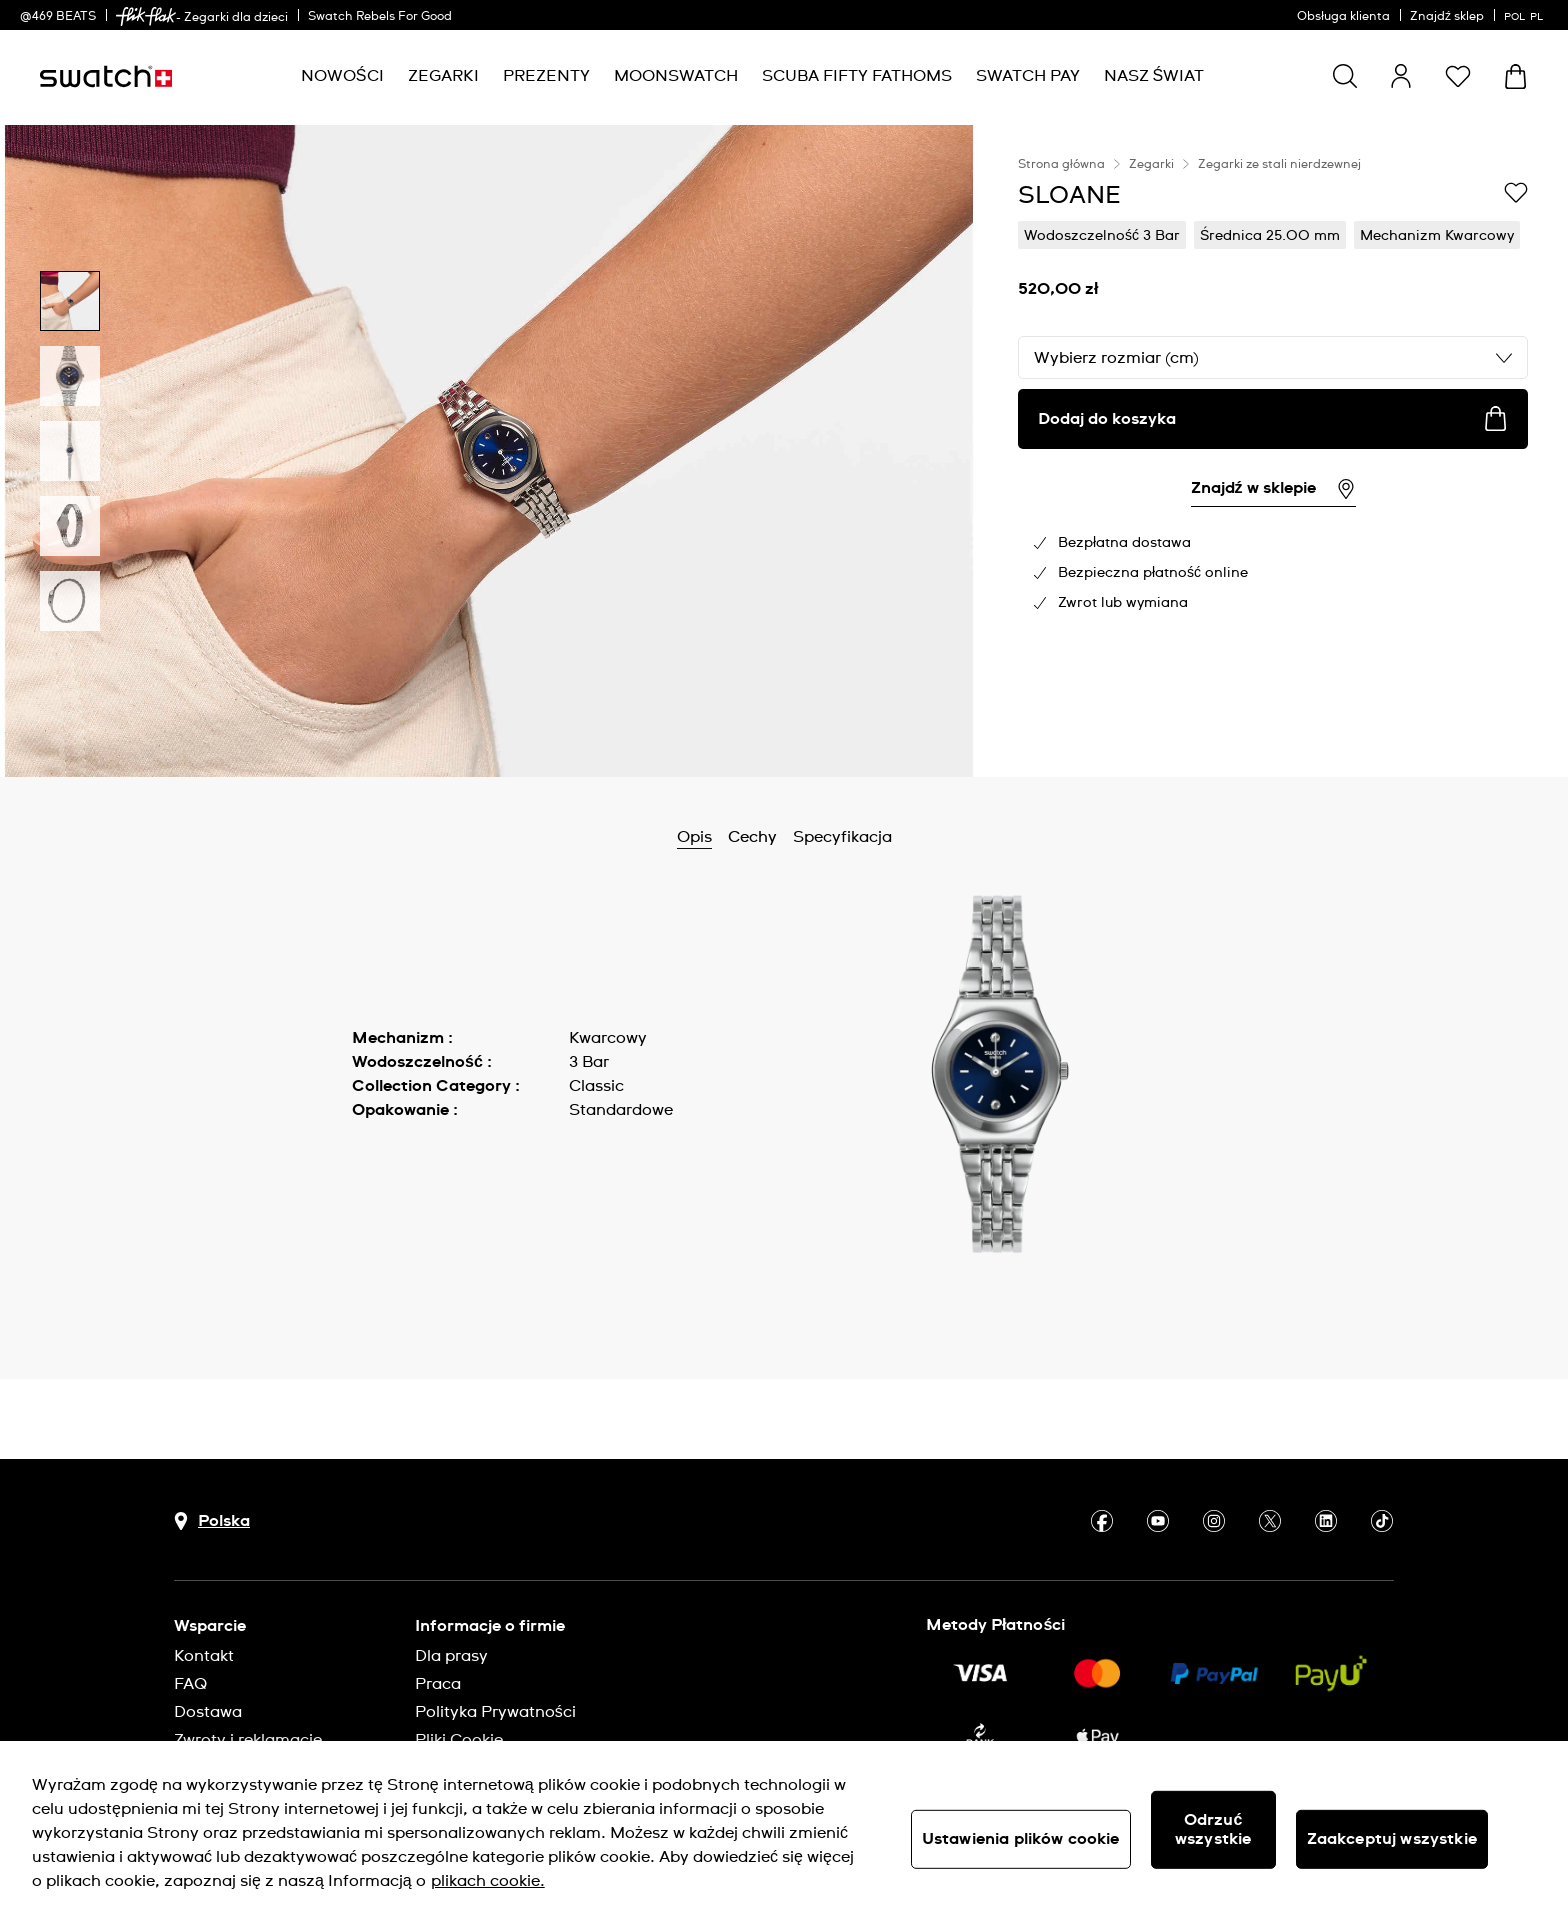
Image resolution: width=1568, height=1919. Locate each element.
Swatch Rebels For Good (380, 17)
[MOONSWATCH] (676, 76)
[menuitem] (342, 76)
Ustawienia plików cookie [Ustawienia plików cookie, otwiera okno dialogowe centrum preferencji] (1021, 1839)
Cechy (752, 837)
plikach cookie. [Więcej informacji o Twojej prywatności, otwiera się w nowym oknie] (488, 1881)
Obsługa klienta (1343, 17)
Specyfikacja (842, 837)
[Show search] (1345, 76)
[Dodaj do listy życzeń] (1516, 194)
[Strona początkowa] (106, 76)
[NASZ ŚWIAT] (1154, 76)
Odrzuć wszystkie (1213, 1829)
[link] (146, 16)
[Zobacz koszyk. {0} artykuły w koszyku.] (1515, 76)
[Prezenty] (546, 76)
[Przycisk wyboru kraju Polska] (212, 1521)
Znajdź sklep (1447, 17)
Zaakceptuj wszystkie (1392, 1839)
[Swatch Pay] (1028, 76)
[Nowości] (342, 76)
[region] (1273, 451)
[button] (1458, 76)
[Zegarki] (443, 76)
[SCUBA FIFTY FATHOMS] (857, 76)
